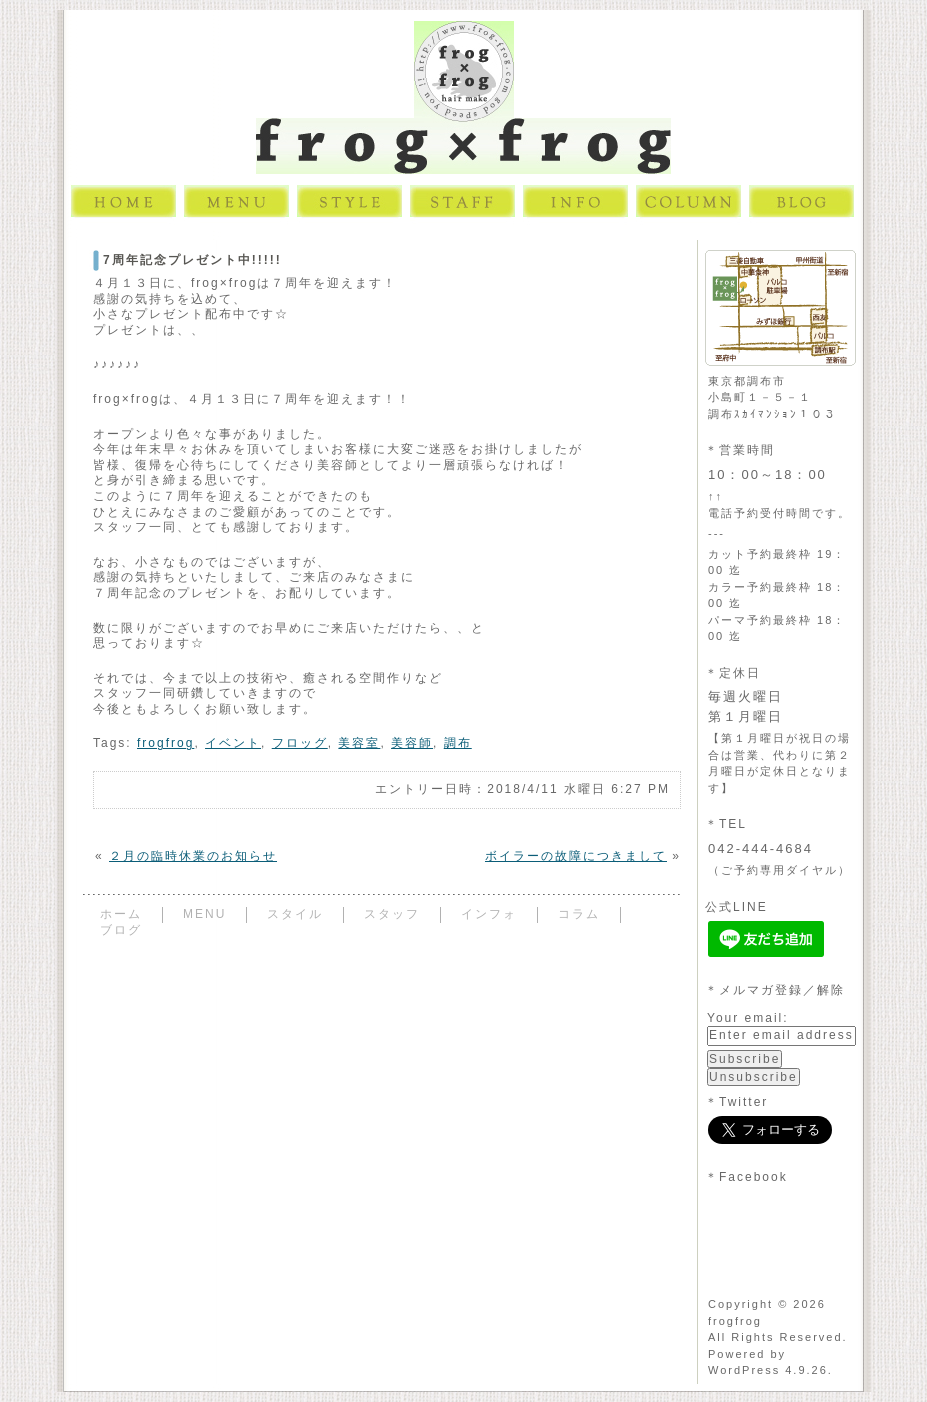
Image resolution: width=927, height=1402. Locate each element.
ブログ (121, 930)
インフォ (489, 914)
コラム (579, 914)
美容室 (359, 743)
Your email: (748, 1018)
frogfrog (165, 743)
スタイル (295, 914)
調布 (458, 743)
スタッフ (392, 914)
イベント (233, 743)
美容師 (412, 743)
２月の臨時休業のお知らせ (193, 856)
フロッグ (300, 743)
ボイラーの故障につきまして (576, 856)
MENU (204, 914)
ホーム (121, 914)
